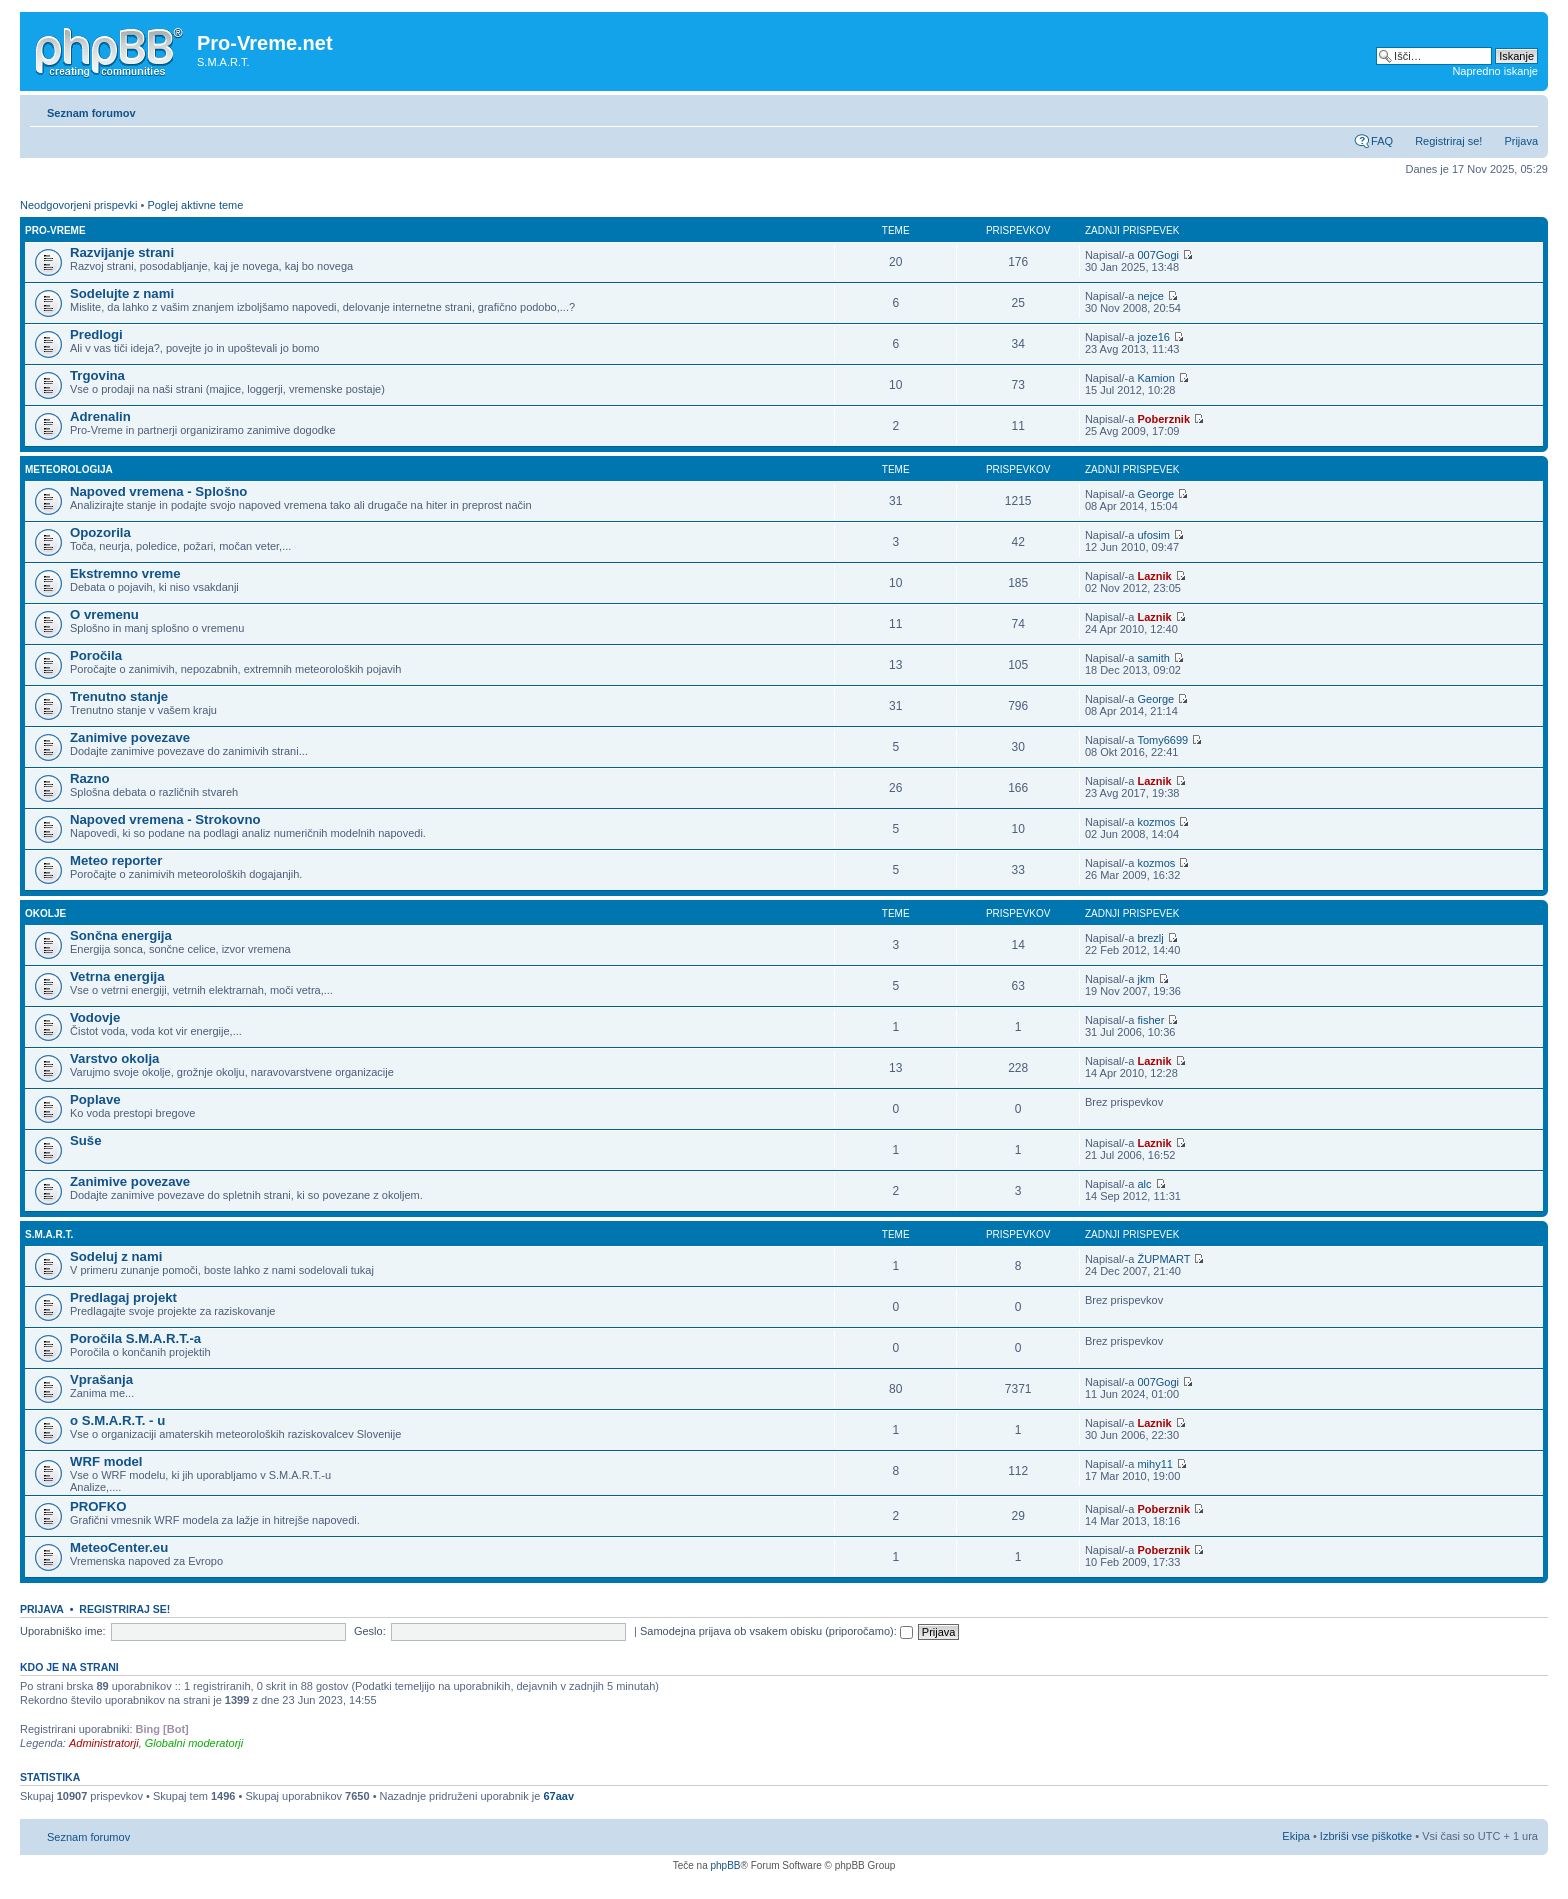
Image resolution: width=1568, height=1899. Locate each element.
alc (1144, 1184)
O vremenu (104, 614)
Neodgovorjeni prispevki (78, 205)
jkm (1145, 979)
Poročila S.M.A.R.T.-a (135, 1338)
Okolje (45, 913)
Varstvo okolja (114, 1058)
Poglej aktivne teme (195, 205)
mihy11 (1154, 1464)
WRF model (106, 1461)
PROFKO (98, 1506)
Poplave (95, 1099)
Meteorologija (69, 469)
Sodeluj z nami (116, 1256)
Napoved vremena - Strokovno (165, 819)
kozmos (1156, 822)
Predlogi (96, 334)
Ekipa (1296, 1836)
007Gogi (1158, 255)
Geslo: (370, 1631)
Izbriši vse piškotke (1367, 1836)
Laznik (1154, 576)
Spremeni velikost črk (1523, 109)
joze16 (1153, 337)
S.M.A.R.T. (49, 1234)
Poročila (96, 655)
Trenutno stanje (119, 696)
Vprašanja (101, 1379)
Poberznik (1163, 419)
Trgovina (97, 375)
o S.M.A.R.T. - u (117, 1420)
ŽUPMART (1163, 1259)
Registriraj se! (1448, 141)
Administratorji (104, 1743)
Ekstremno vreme (125, 573)
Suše (86, 1140)
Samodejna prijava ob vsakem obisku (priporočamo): (776, 1631)
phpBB (725, 1865)
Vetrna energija (117, 976)
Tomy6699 (1162, 740)
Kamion (1155, 378)
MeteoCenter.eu (119, 1547)
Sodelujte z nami (122, 293)
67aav (558, 1796)
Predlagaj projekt (123, 1297)
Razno (90, 778)
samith (1153, 658)
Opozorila (100, 532)
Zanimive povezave (130, 737)
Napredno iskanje (1495, 71)
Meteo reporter (116, 860)
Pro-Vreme (55, 230)
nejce (1150, 296)
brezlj (1150, 938)
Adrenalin (100, 416)
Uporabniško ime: (63, 1631)
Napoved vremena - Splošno (158, 491)
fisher (1150, 1020)
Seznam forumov (91, 113)
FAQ (1382, 141)
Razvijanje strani (122, 252)
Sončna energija (121, 935)
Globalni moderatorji (194, 1743)
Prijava (1521, 141)
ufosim (1153, 535)
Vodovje (95, 1017)
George (1155, 494)
